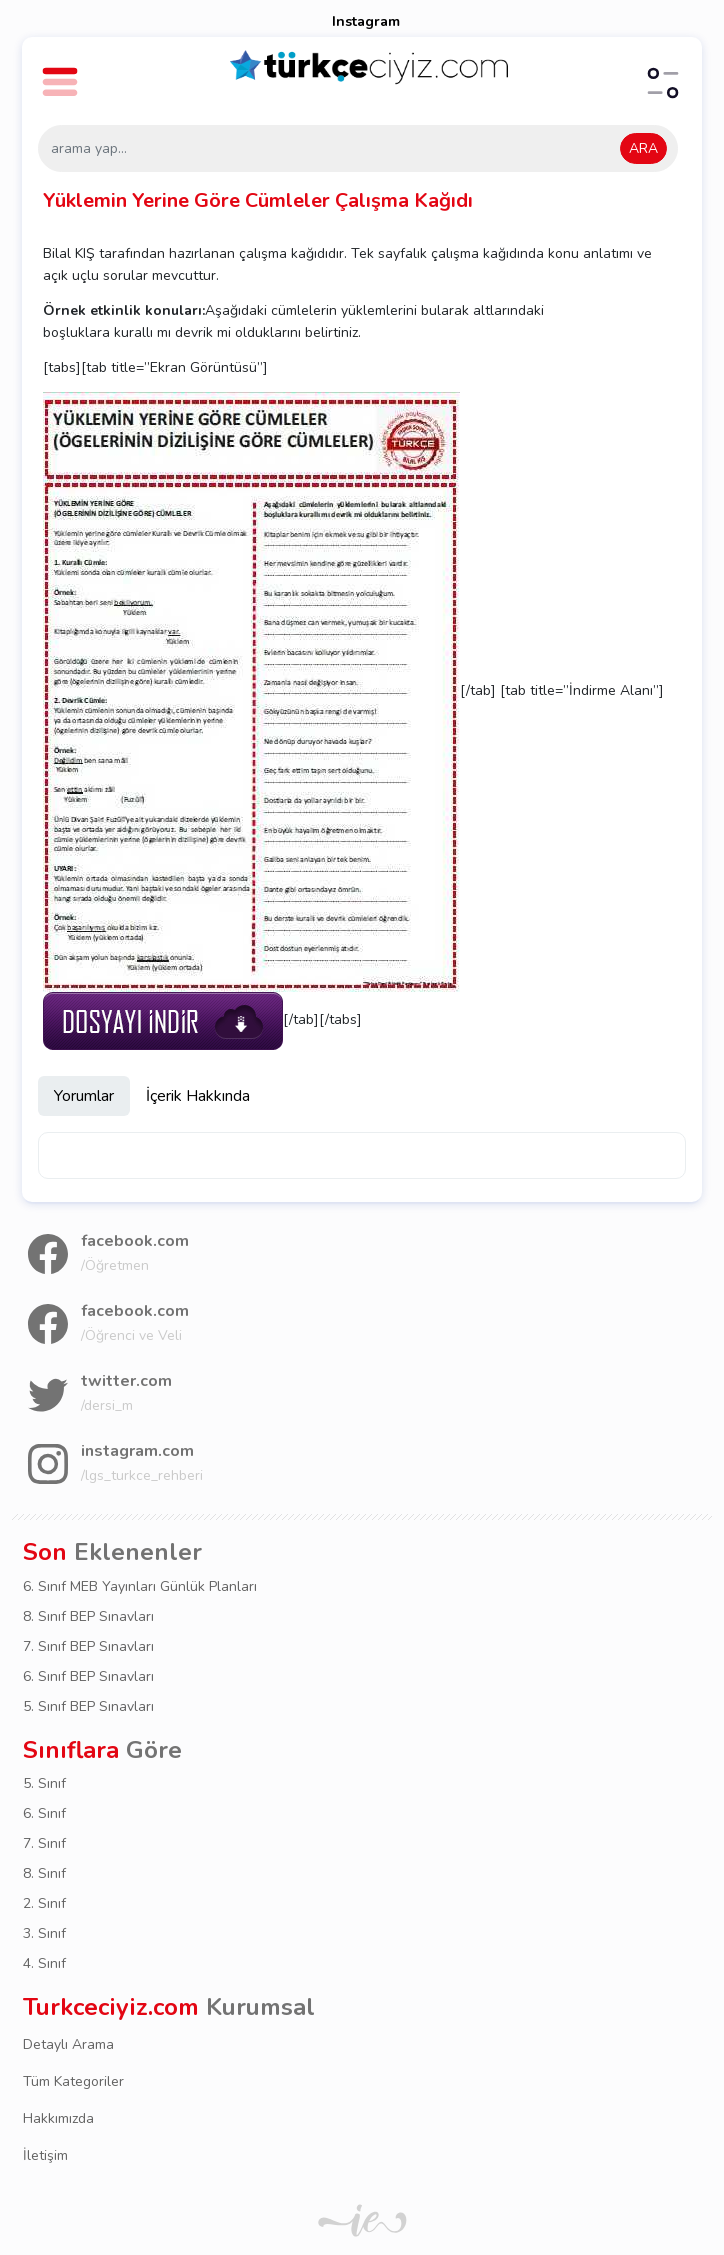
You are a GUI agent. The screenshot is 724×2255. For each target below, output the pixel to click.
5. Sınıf (44, 1783)
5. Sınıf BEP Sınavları (88, 1706)
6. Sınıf (44, 1813)
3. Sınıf (44, 1933)
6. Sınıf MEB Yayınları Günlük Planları (140, 1586)
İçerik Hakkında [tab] (198, 1096)
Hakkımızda (58, 2118)
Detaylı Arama (68, 2044)
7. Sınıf (44, 1843)
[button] (63, 73)
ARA (643, 148)
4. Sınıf (44, 1963)
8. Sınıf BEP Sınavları (88, 1616)
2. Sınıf (44, 1903)
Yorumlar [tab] (84, 1096)
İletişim (45, 2155)
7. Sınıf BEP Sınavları (88, 1646)
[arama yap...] (358, 148)
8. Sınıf (44, 1873)
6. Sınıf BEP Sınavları (88, 1676)
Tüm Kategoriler (73, 2081)
